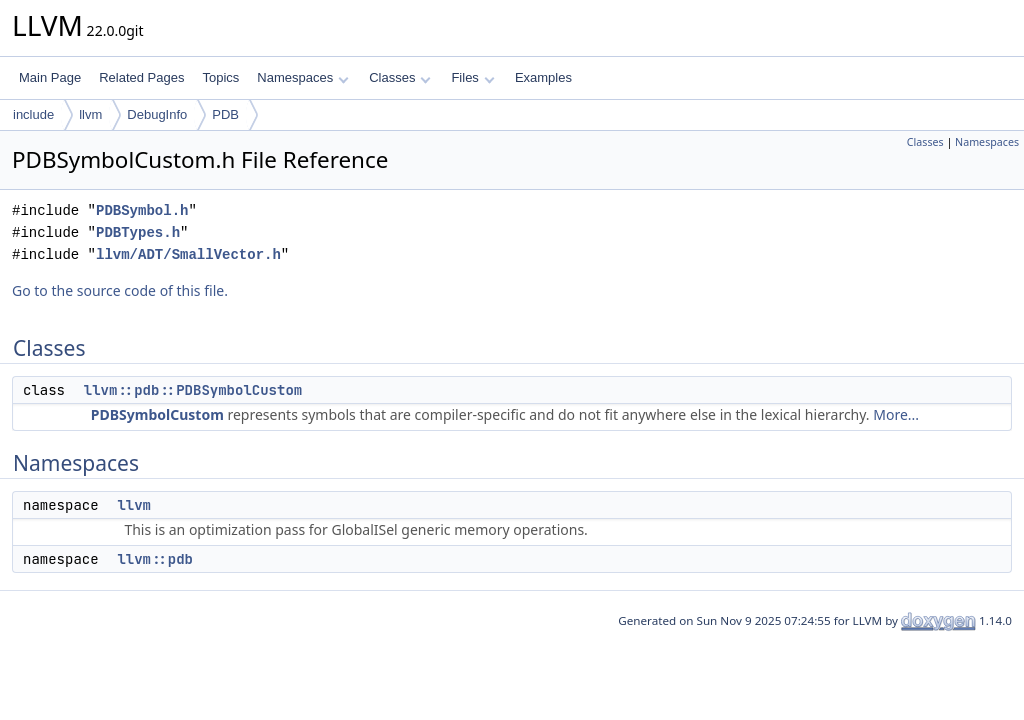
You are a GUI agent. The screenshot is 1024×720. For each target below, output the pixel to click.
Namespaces (302, 77)
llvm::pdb (155, 559)
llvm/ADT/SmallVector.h (188, 254)
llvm (90, 114)
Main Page (50, 77)
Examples (543, 77)
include (33, 114)
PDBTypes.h (138, 232)
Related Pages (141, 77)
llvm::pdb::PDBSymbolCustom (193, 390)
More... (896, 414)
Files (472, 77)
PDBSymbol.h (142, 210)
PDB (225, 114)
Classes (400, 77)
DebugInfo (157, 114)
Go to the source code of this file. (120, 290)
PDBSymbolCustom (157, 414)
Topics (220, 77)
